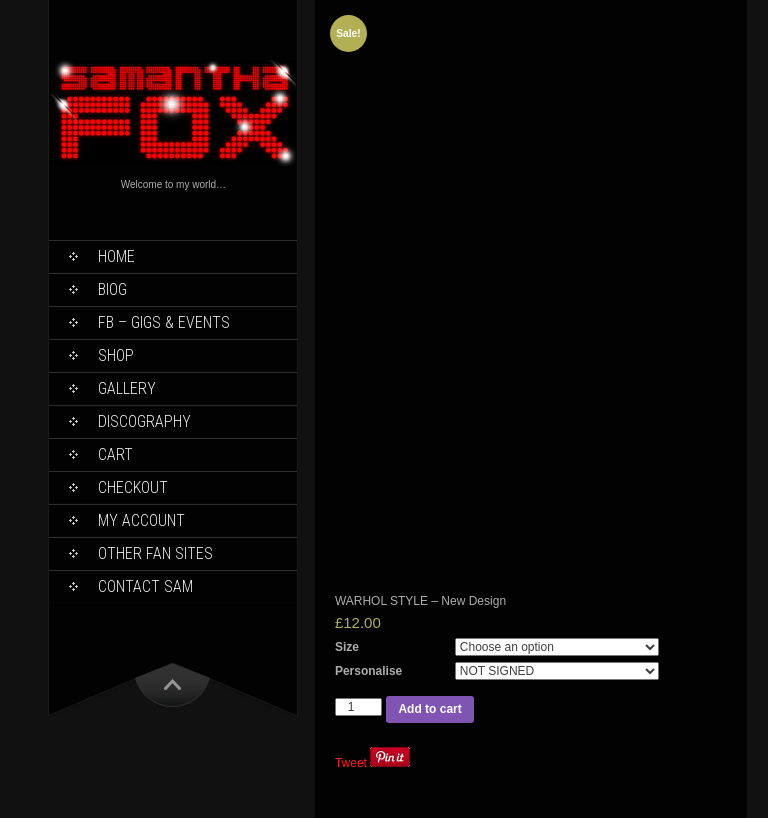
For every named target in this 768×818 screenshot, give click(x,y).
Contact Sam (145, 586)
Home (116, 256)
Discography (144, 421)
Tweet (351, 763)
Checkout (133, 487)
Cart (115, 454)
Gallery (127, 388)
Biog (112, 289)
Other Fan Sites (155, 553)
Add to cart (429, 709)
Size (347, 647)
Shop (116, 355)
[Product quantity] (359, 707)
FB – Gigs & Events (164, 322)
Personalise (368, 671)
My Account (141, 520)
